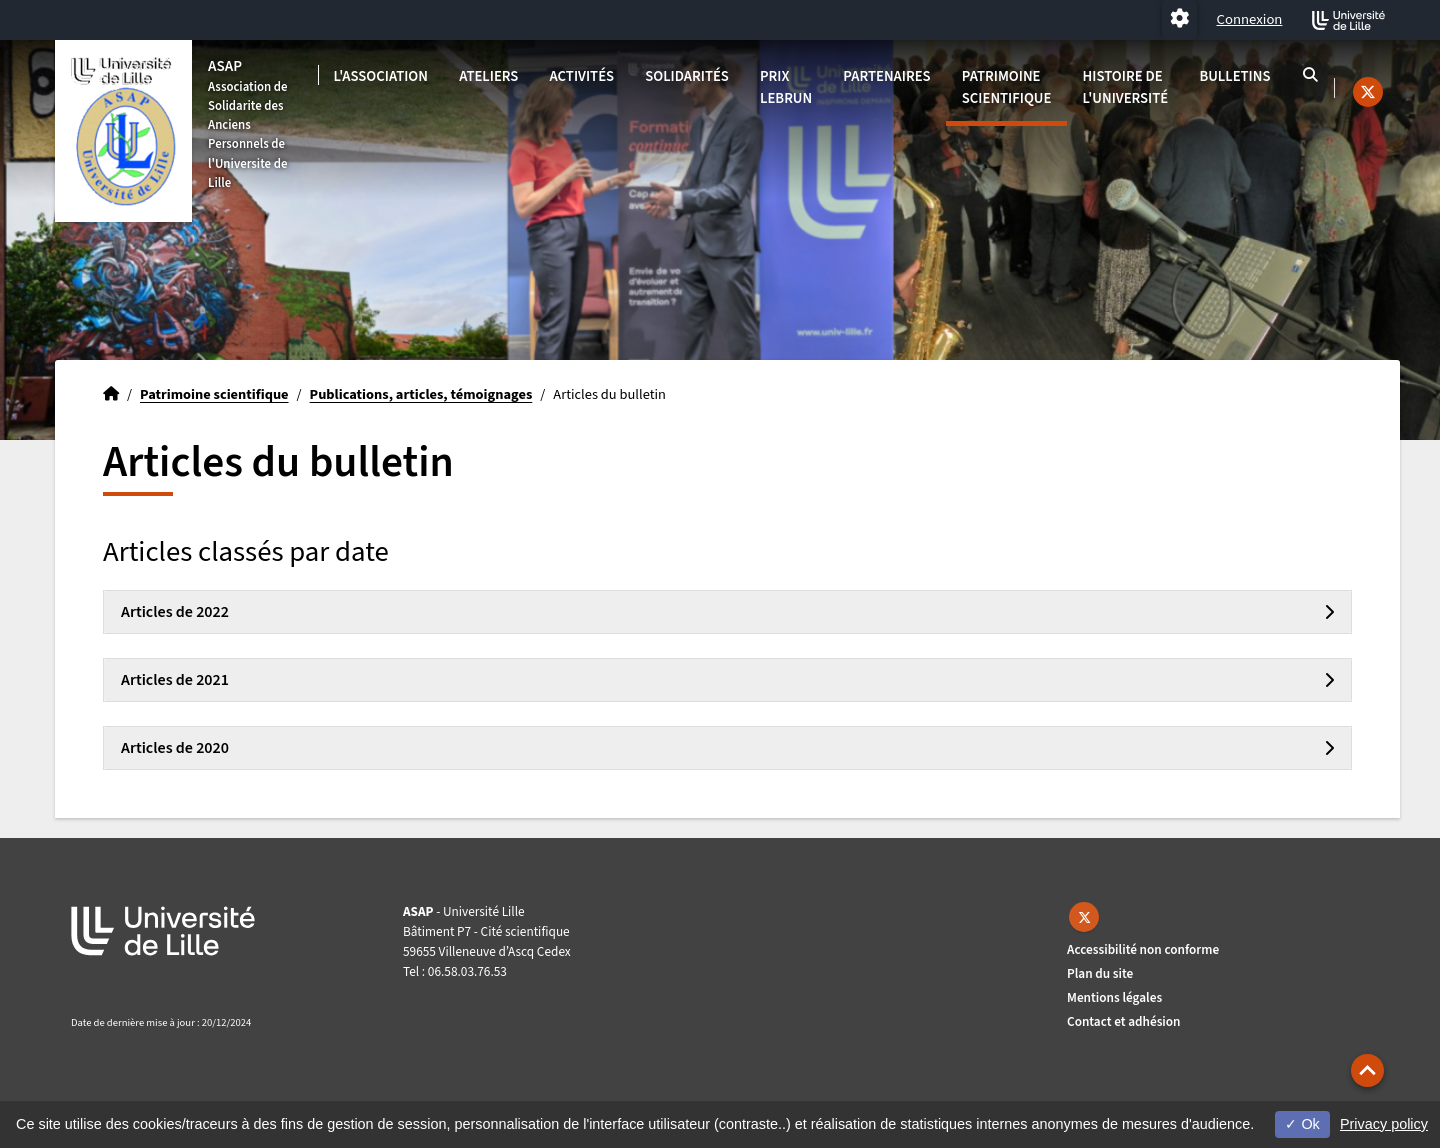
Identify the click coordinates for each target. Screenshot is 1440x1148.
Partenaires (886, 76)
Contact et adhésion (1124, 1021)
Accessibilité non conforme (1143, 949)
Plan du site (1100, 973)
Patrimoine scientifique (1007, 87)
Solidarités (687, 76)
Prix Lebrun (786, 87)
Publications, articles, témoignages (421, 394)
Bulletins (1234, 76)
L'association (381, 76)
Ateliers (488, 76)
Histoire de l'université (1126, 87)
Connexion (1250, 19)
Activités (582, 76)
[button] (1367, 1070)
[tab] (727, 612)
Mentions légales (1114, 997)
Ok (1302, 1124)
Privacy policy (1384, 1124)
